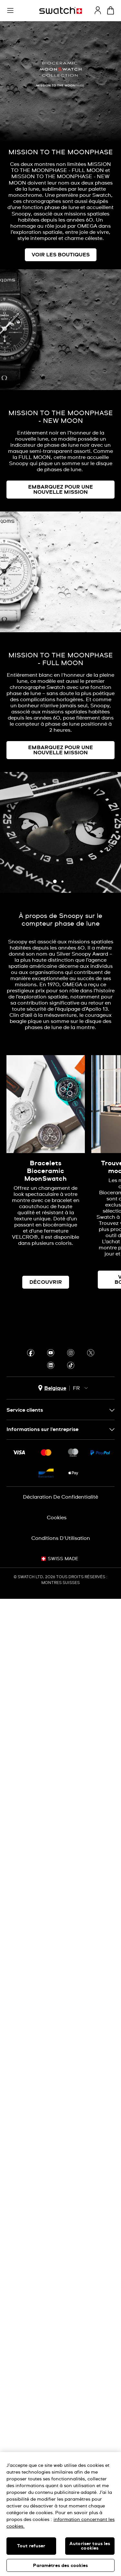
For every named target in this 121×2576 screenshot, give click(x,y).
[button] (10, 10)
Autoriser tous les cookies (89, 2546)
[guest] (98, 10)
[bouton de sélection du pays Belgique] (52, 1388)
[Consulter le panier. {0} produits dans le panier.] (110, 10)
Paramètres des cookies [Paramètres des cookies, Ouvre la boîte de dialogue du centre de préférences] (60, 2565)
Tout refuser (31, 2546)
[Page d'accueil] (60, 10)
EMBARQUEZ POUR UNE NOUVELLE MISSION (60, 489)
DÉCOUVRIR (45, 1282)
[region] (60, 2514)
